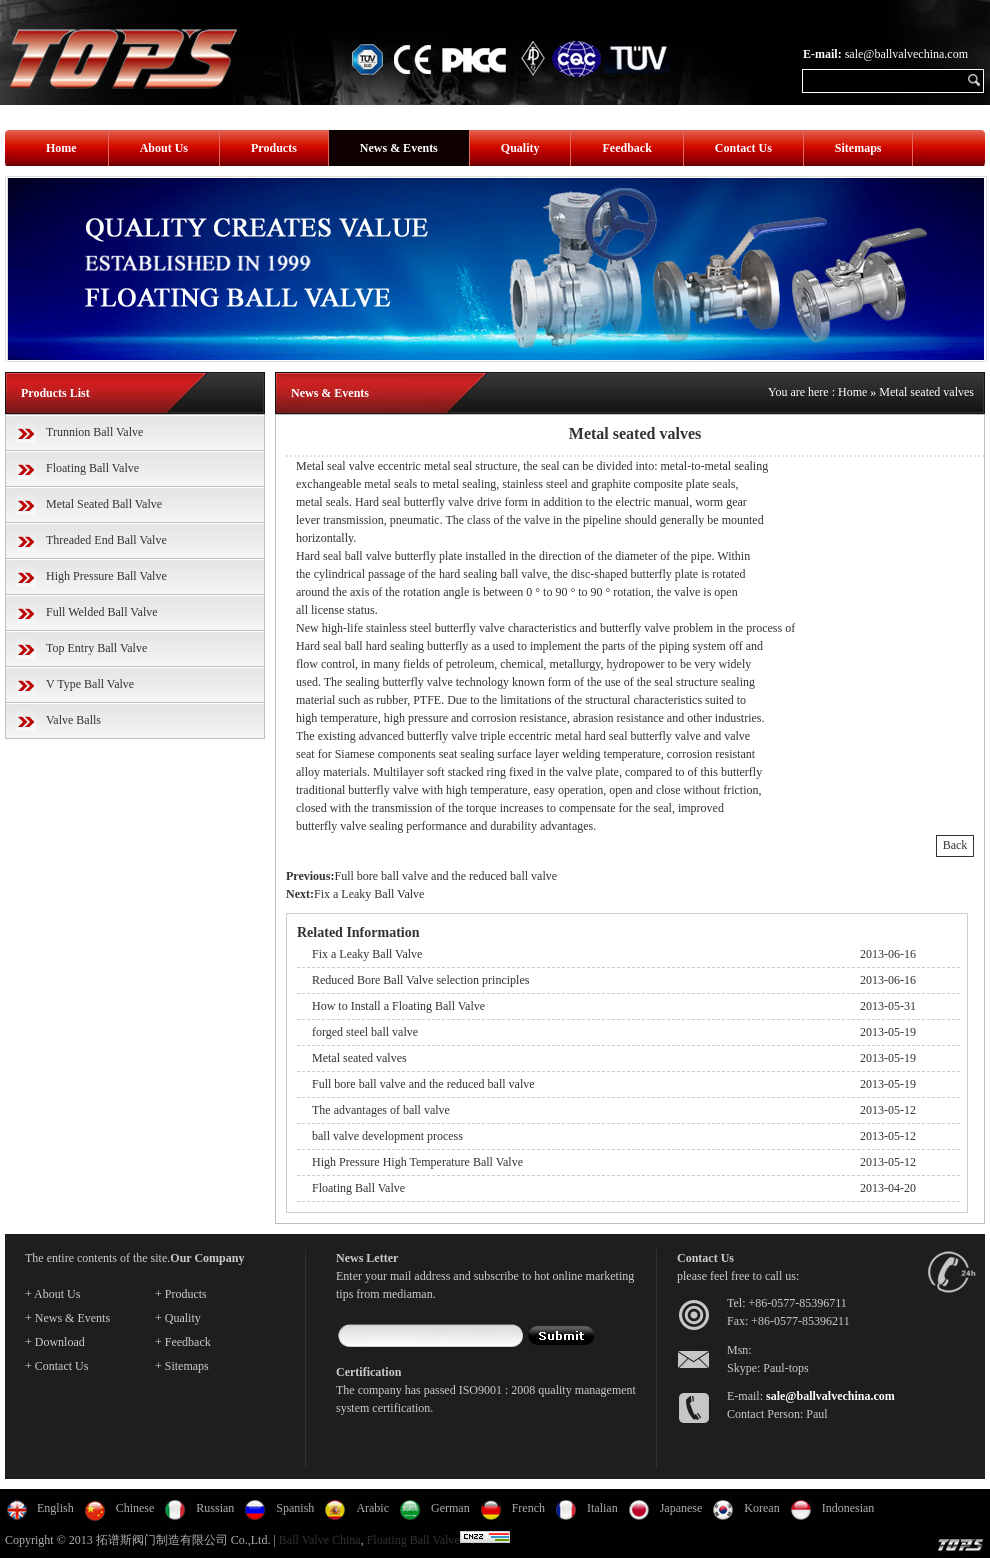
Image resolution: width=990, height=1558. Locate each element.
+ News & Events (67, 1318)
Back (955, 845)
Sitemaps (858, 148)
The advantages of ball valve (381, 1110)
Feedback (626, 148)
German (450, 1508)
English (55, 1508)
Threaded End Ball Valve (106, 540)
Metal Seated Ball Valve (104, 504)
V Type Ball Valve (90, 684)
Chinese (135, 1508)
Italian (602, 1508)
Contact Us (743, 148)
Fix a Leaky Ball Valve (369, 894)
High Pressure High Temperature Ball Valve (417, 1162)
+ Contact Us (56, 1366)
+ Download (55, 1342)
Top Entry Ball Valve (96, 648)
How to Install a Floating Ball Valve (398, 1006)
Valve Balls (73, 720)
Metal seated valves (926, 392)
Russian (215, 1508)
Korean (761, 1508)
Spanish (295, 1508)
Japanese (681, 1508)
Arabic (372, 1508)
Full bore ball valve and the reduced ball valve (445, 876)
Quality (520, 148)
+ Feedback (183, 1342)
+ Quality (178, 1318)
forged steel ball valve (365, 1032)
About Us (164, 148)
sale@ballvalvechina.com (906, 54)
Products (274, 148)
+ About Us (52, 1294)
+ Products (181, 1294)
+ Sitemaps (182, 1366)
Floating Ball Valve (92, 468)
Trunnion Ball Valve (94, 432)
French (528, 1508)
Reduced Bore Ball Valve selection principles (420, 980)
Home (61, 148)
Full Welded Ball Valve (102, 612)
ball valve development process (387, 1136)
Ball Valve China (320, 1540)
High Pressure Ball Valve (106, 576)
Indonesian (848, 1508)
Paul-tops (785, 1368)
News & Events (399, 148)
